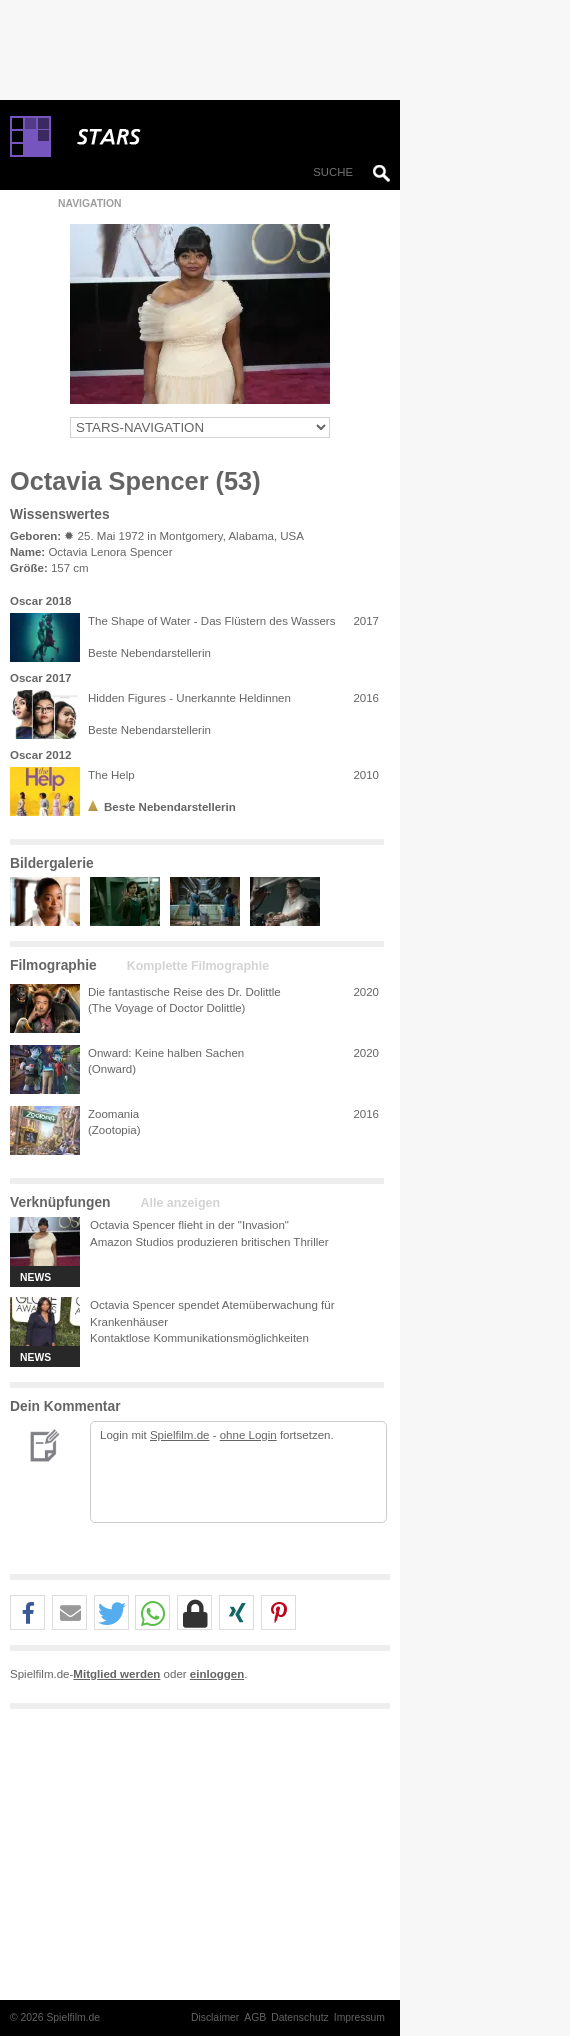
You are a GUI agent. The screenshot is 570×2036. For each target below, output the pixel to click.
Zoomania (113, 1114)
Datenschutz (300, 2017)
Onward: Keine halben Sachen (166, 1053)
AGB (255, 2017)
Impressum (359, 2017)
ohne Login (248, 1435)
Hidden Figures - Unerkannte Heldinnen (189, 698)
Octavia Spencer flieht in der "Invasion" (189, 1225)
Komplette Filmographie (198, 966)
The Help (111, 775)
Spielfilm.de (180, 1435)
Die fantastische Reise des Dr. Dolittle (184, 992)
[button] (27, 1613)
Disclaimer (215, 2017)
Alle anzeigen (180, 1203)
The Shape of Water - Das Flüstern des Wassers (211, 621)
